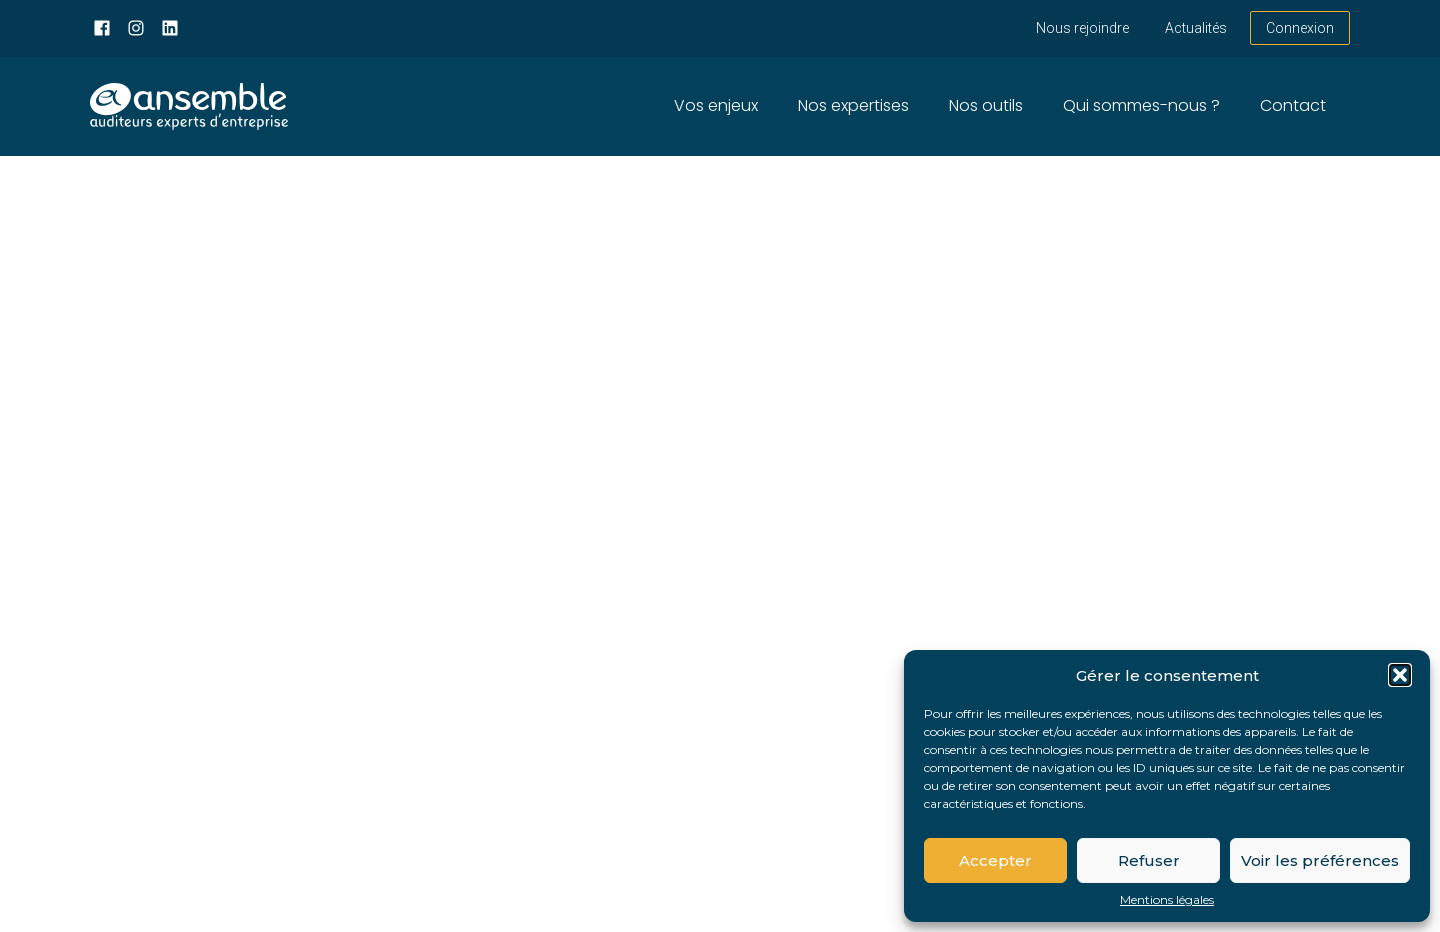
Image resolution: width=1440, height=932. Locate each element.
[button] (1400, 675)
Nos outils (986, 105)
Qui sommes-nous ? (1141, 105)
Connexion (1300, 28)
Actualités (1196, 28)
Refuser (1149, 860)
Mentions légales (1167, 900)
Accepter (995, 860)
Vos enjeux (716, 105)
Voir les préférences (1320, 860)
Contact (1293, 105)
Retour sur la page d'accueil (209, 665)
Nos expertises (853, 105)
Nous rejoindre (1082, 28)
